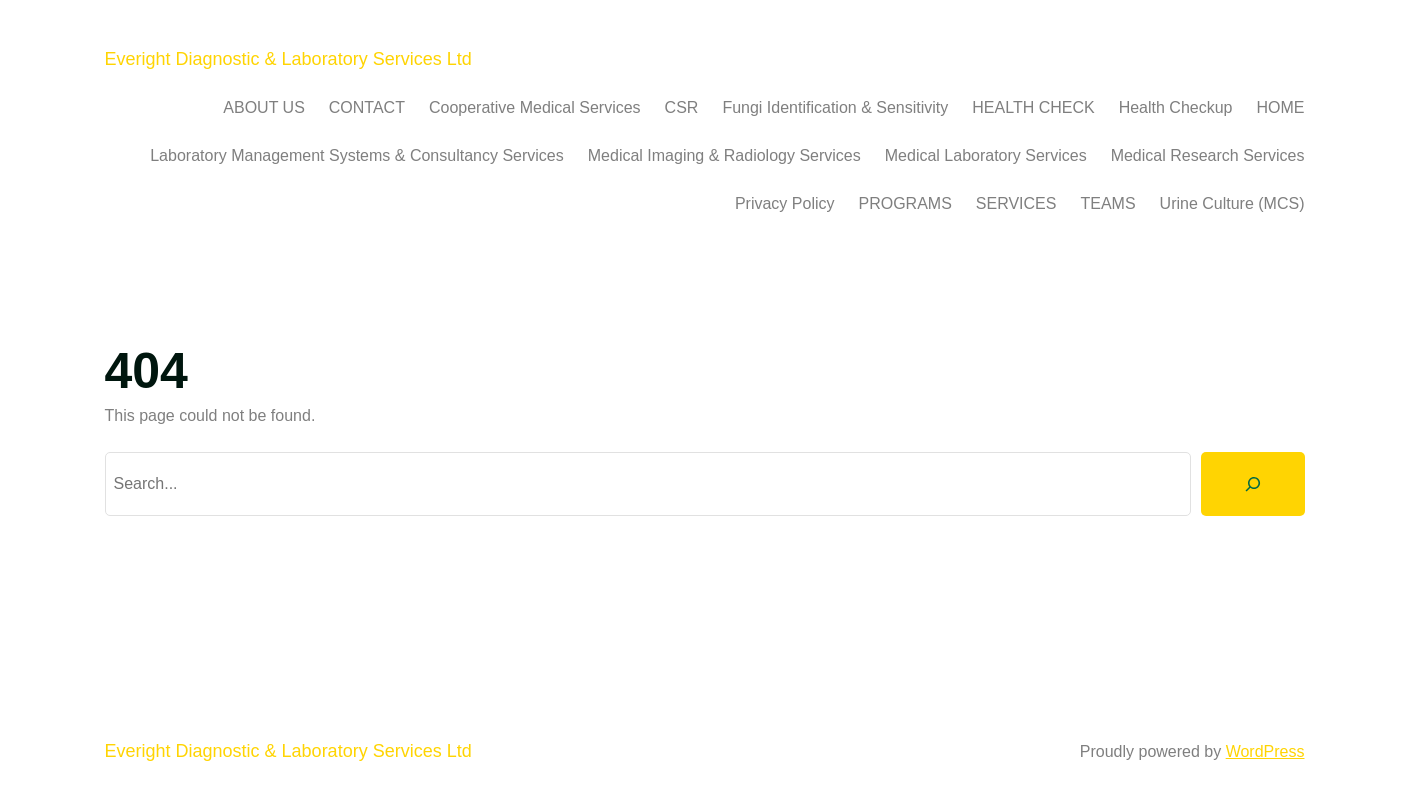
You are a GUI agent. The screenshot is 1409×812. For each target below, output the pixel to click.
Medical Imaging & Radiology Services (724, 155)
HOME (1281, 107)
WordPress (1265, 751)
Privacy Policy (785, 203)
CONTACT (367, 107)
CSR (682, 107)
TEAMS (1107, 203)
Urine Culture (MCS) (1232, 203)
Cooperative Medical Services (535, 107)
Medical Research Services (1208, 155)
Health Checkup (1176, 107)
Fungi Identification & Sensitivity (835, 107)
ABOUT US (264, 107)
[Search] (1253, 484)
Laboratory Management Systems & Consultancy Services (357, 155)
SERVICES (1016, 203)
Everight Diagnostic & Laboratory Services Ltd (288, 59)
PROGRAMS (904, 203)
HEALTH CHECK (1033, 107)
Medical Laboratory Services (986, 155)
